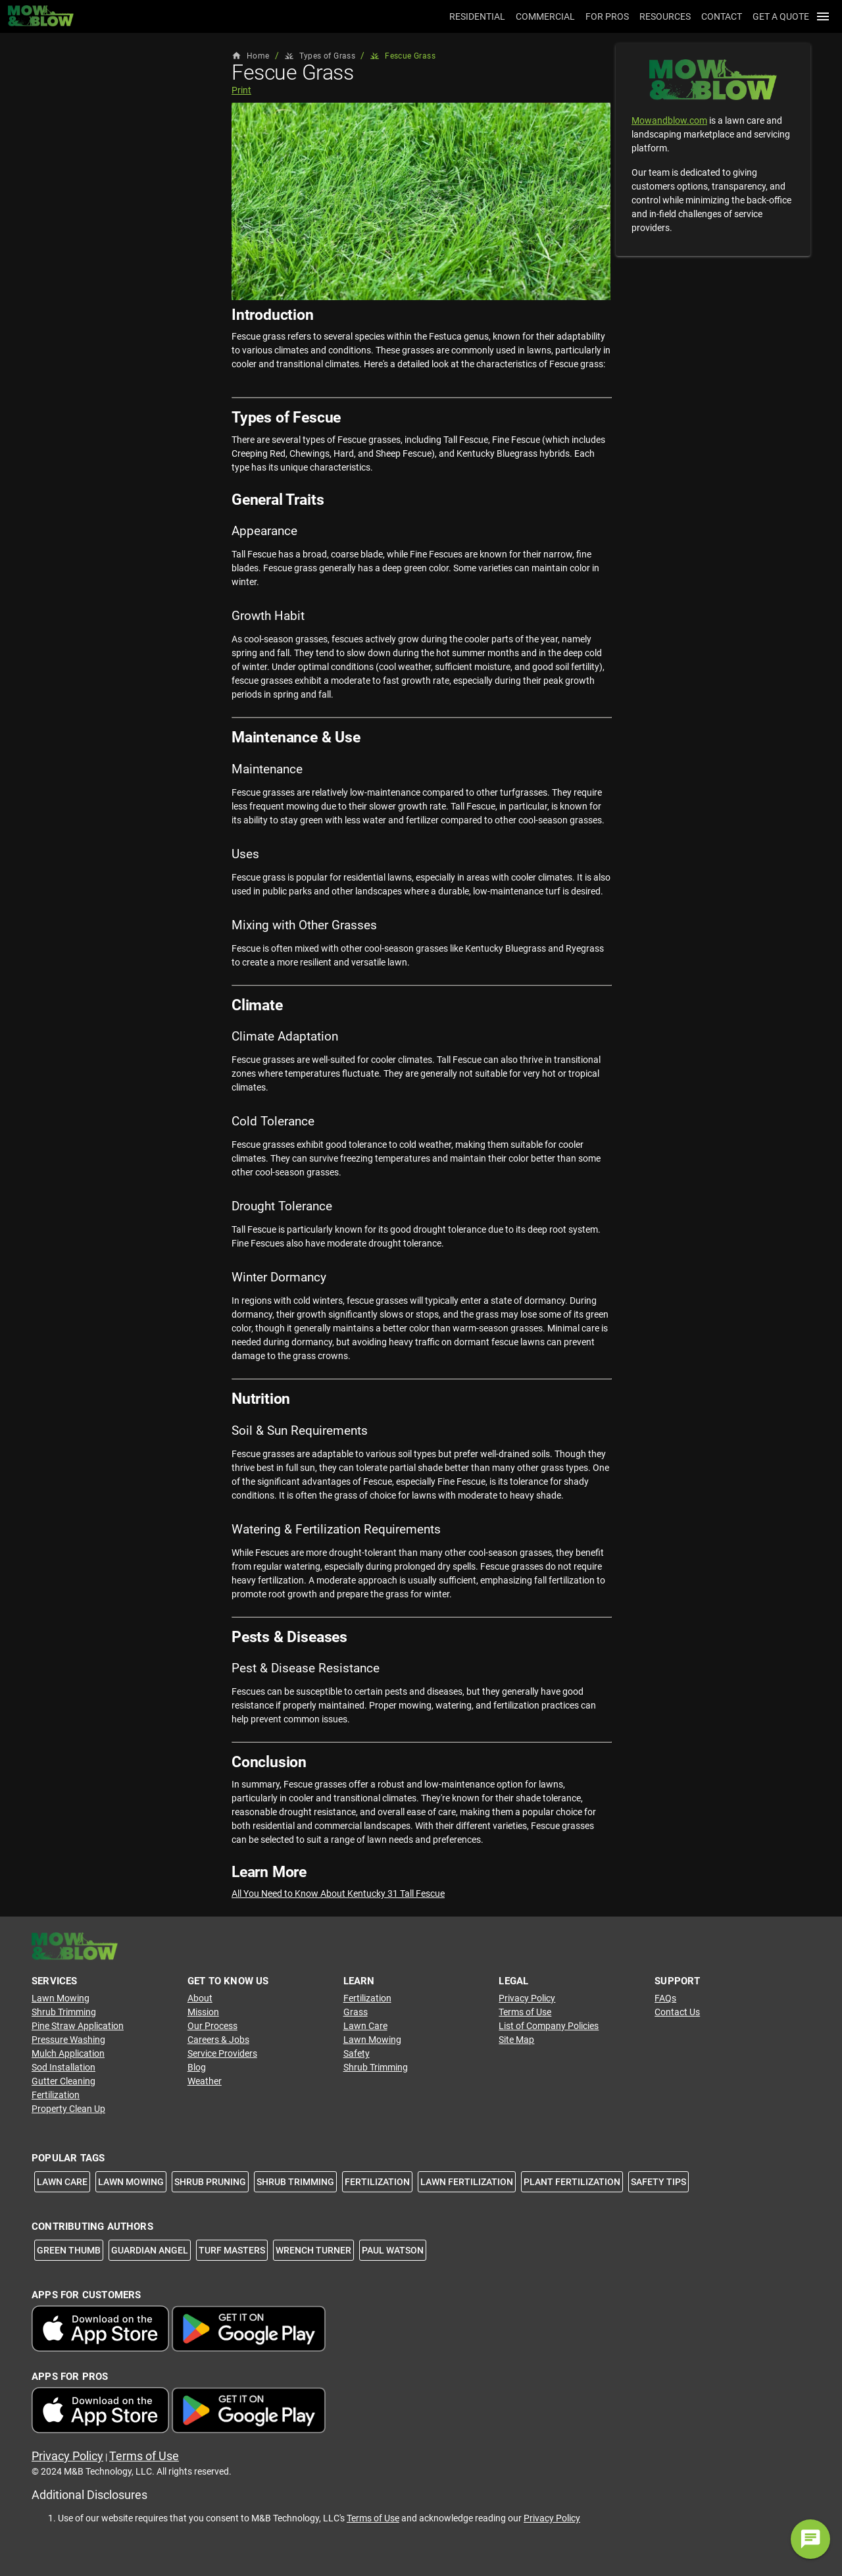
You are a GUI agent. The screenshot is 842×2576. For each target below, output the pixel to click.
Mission (203, 2012)
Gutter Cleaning (63, 2081)
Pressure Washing (68, 2039)
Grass (355, 2012)
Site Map (516, 2039)
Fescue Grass (402, 56)
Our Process (212, 2026)
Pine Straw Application (78, 2026)
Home (251, 56)
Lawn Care (365, 2026)
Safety (356, 2053)
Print (241, 90)
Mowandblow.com (669, 120)
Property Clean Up (68, 2108)
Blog (196, 2067)
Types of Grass (320, 56)
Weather (204, 2081)
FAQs (665, 1998)
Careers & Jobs (218, 2039)
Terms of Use (525, 2012)
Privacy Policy (527, 1998)
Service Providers (222, 2053)
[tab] (474, 16)
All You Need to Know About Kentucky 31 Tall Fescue (338, 1893)
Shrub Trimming (64, 2012)
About (199, 1998)
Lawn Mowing (60, 1998)
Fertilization (56, 2095)
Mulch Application (68, 2053)
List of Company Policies (549, 2026)
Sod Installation (63, 2067)
